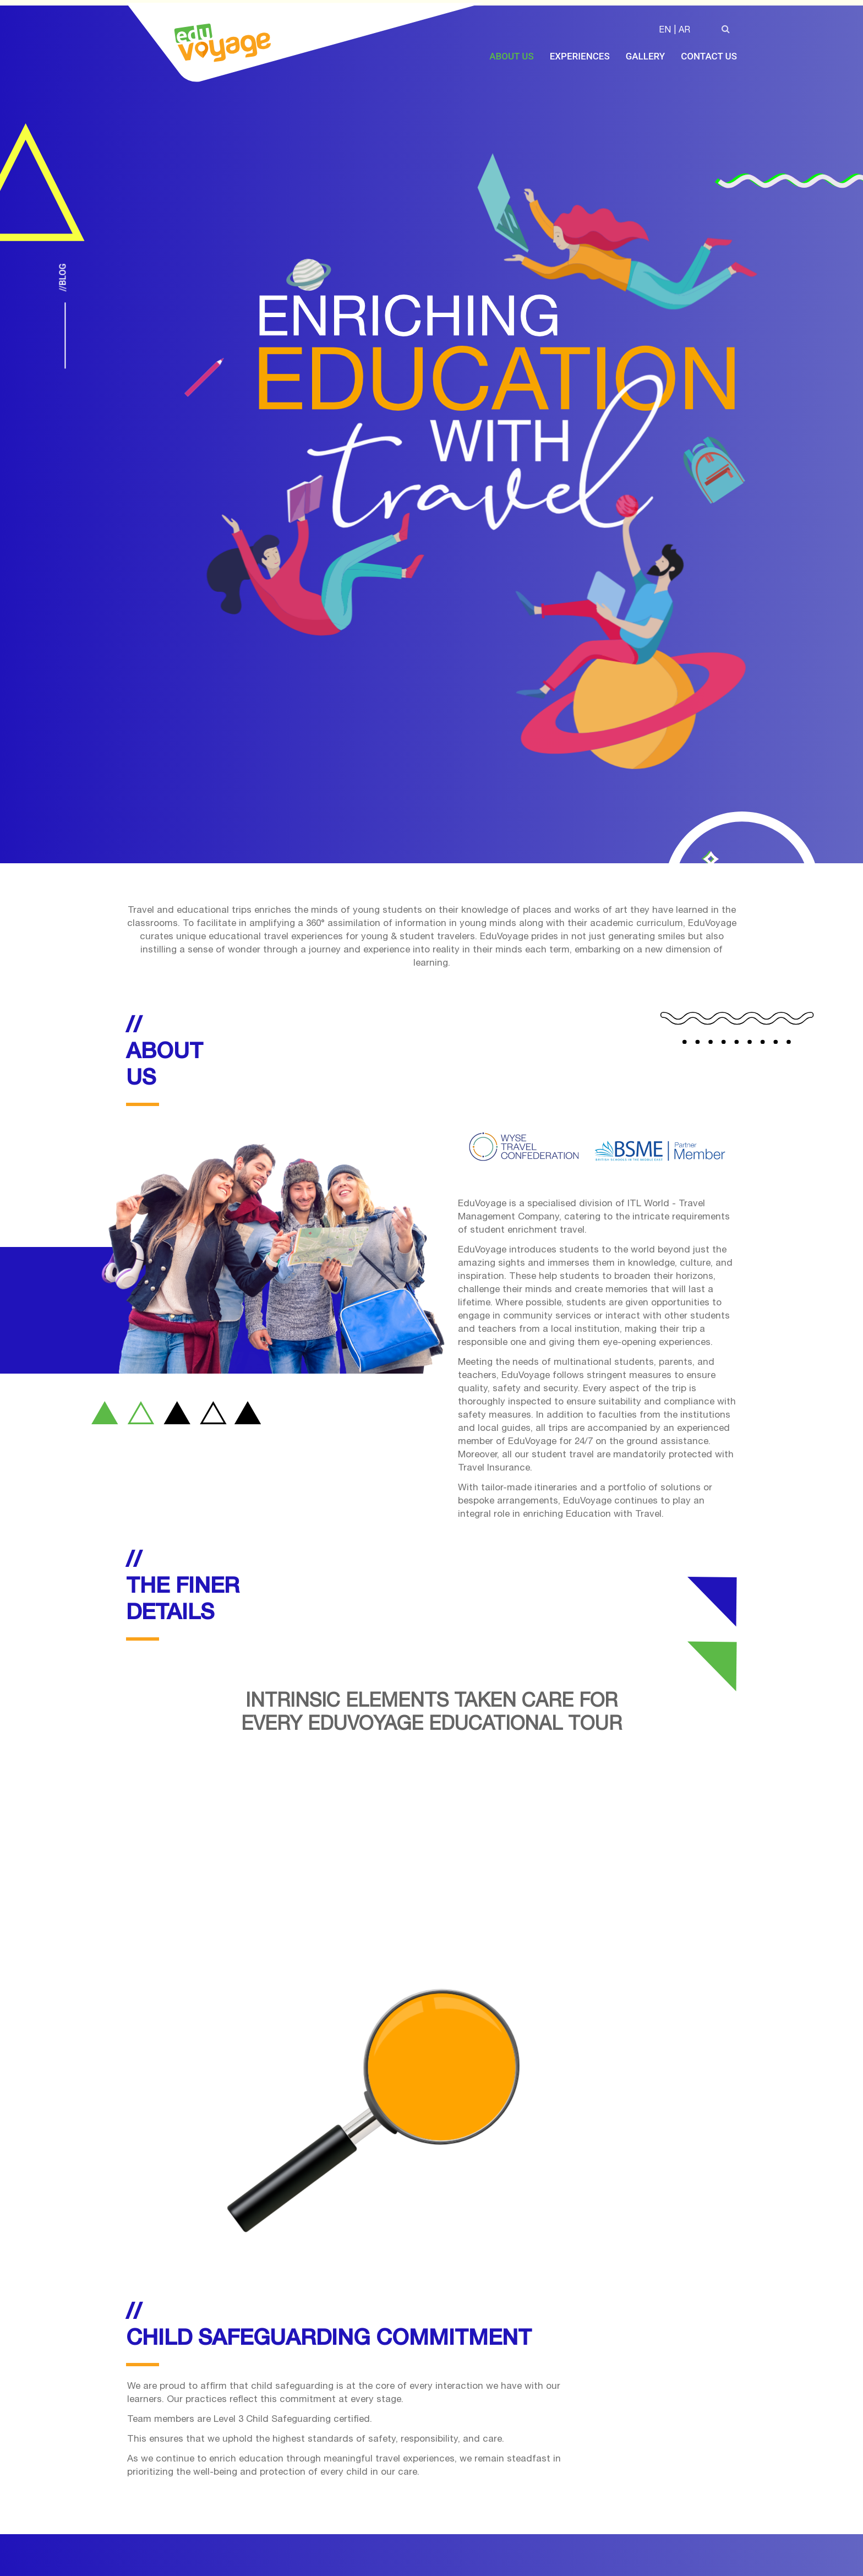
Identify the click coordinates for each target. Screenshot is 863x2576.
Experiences (580, 56)
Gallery (645, 56)
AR (684, 30)
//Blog (62, 278)
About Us (511, 56)
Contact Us (709, 56)
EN (665, 30)
